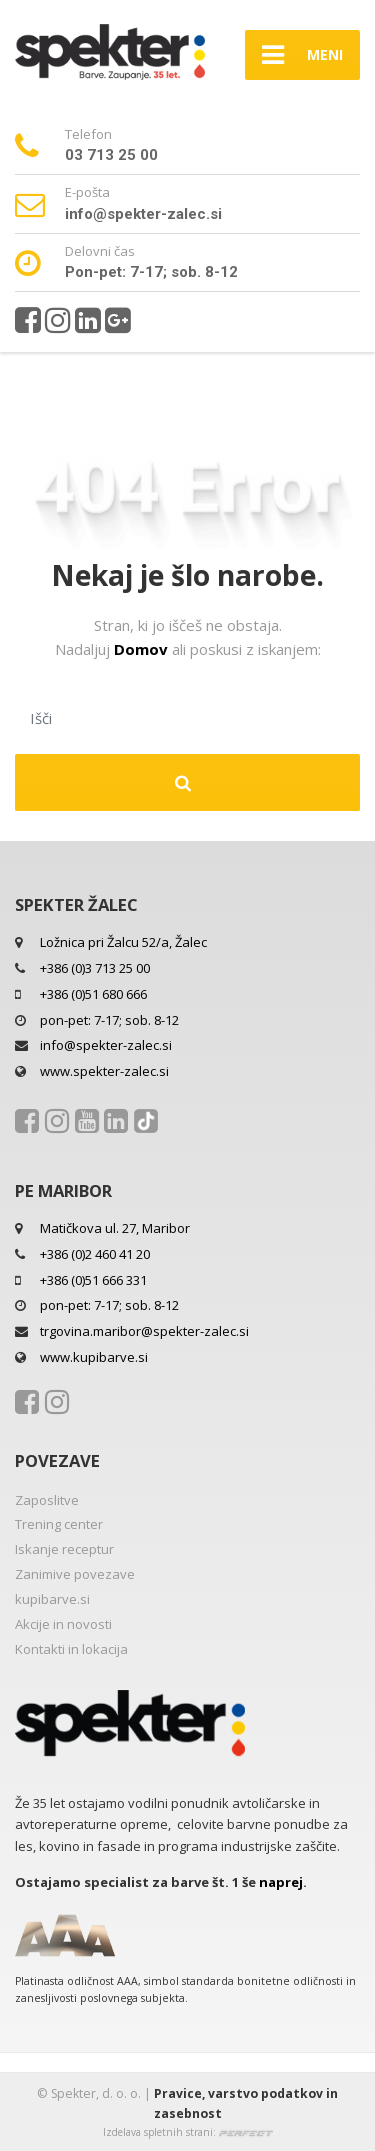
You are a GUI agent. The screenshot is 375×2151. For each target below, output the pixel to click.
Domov (143, 649)
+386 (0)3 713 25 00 (95, 968)
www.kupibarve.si (94, 1357)
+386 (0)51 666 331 (93, 1280)
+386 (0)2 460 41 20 (95, 1254)
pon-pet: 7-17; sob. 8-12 (109, 1020)
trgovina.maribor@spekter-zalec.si (144, 1331)
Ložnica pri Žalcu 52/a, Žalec (123, 942)
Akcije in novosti (63, 1624)
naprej (281, 1882)
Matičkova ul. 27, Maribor (115, 1228)
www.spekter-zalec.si (104, 1071)
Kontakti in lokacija (71, 1649)
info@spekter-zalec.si (106, 1045)
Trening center (59, 1524)
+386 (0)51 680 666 (93, 994)
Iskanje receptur (64, 1549)
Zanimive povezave (75, 1574)
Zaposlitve (47, 1500)
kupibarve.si (52, 1599)
